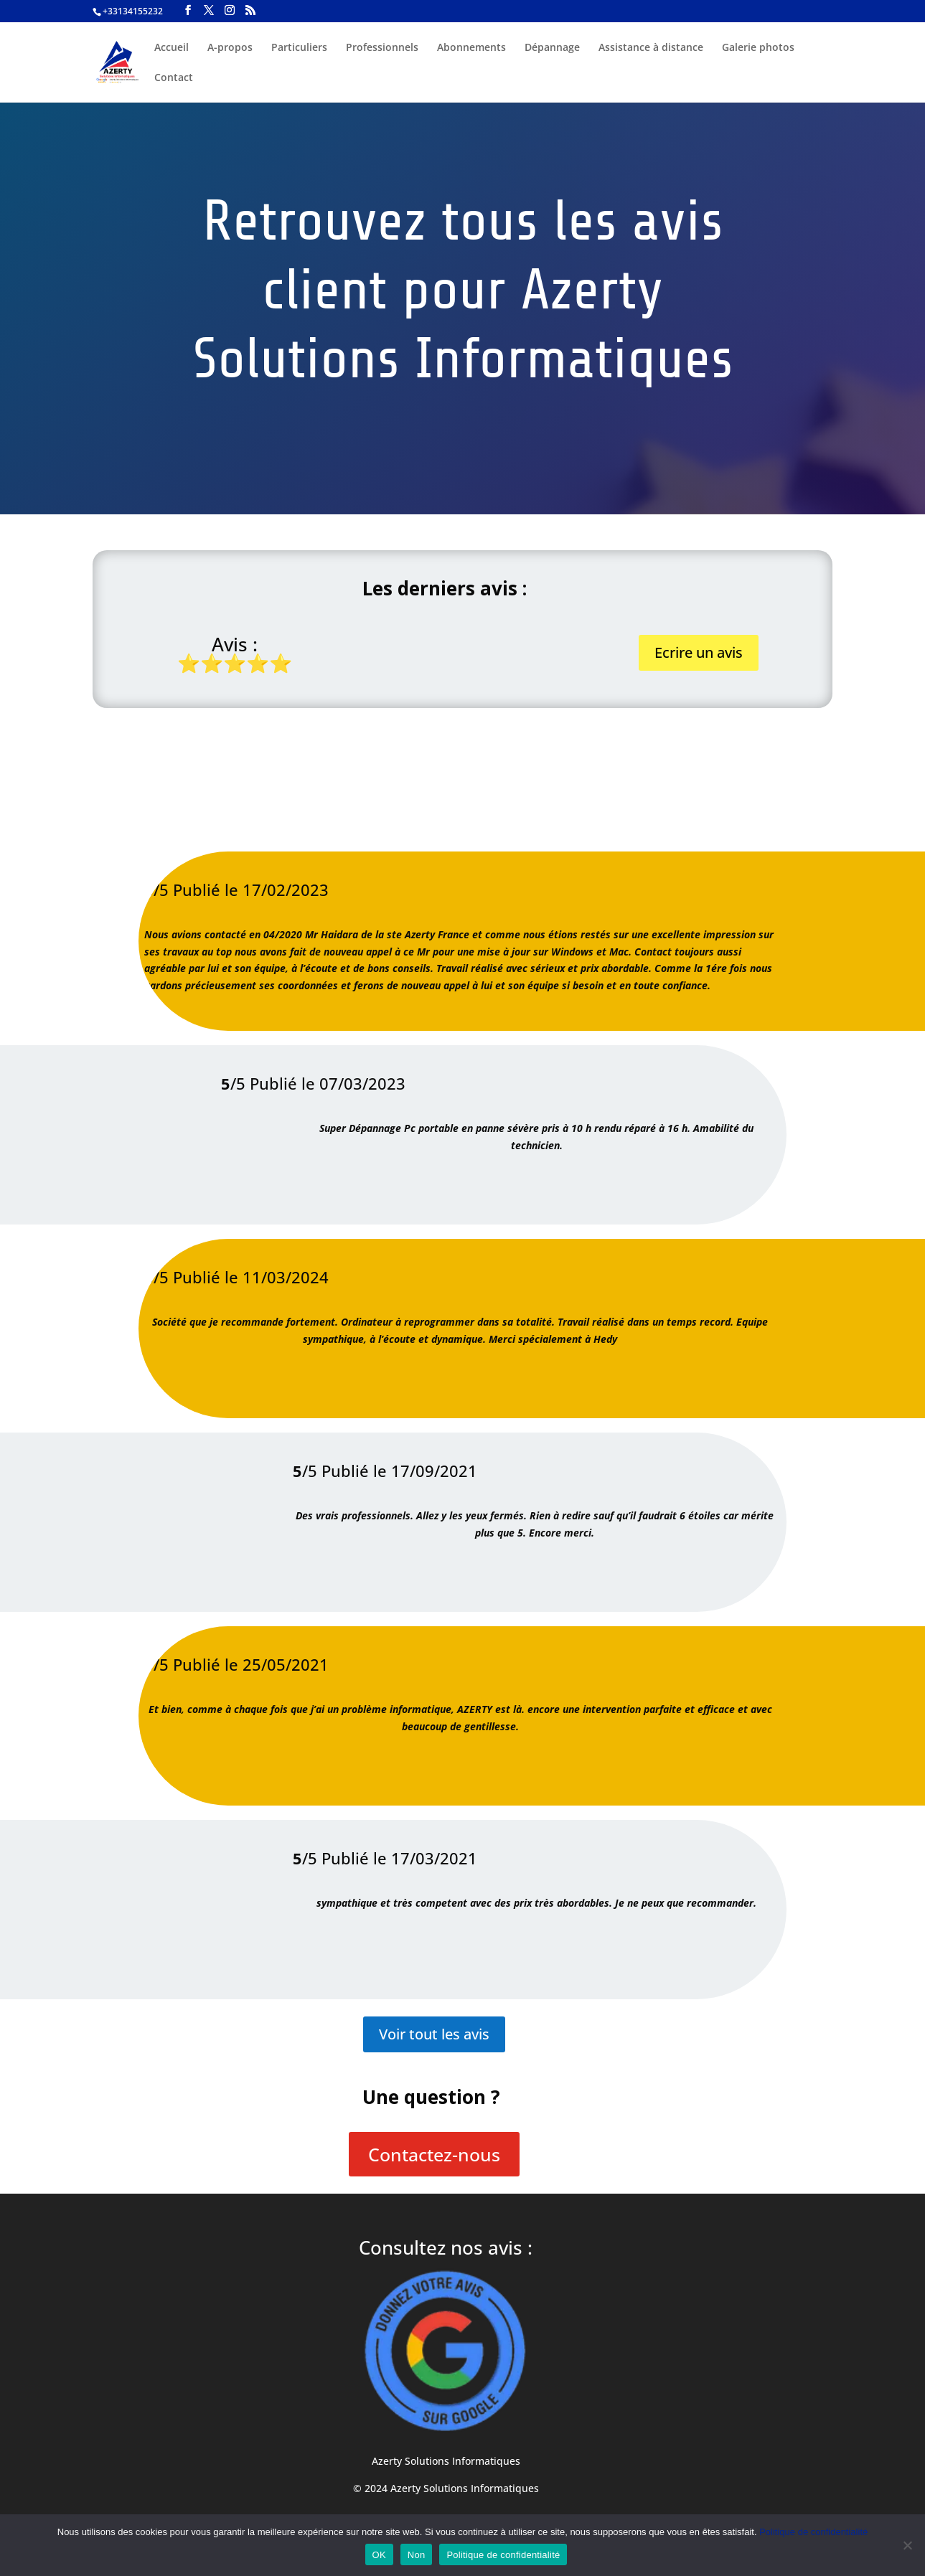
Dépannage (552, 48)
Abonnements (471, 48)
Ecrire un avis (698, 652)
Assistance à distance (650, 48)
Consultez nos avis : (445, 2247)
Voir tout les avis (434, 2034)
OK (379, 2554)
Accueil (171, 48)
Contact (173, 78)
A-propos (230, 48)
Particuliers (299, 48)
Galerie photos (758, 48)
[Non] (907, 2545)
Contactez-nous (434, 2154)
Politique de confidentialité (813, 2532)
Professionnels (382, 48)
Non (417, 2554)
